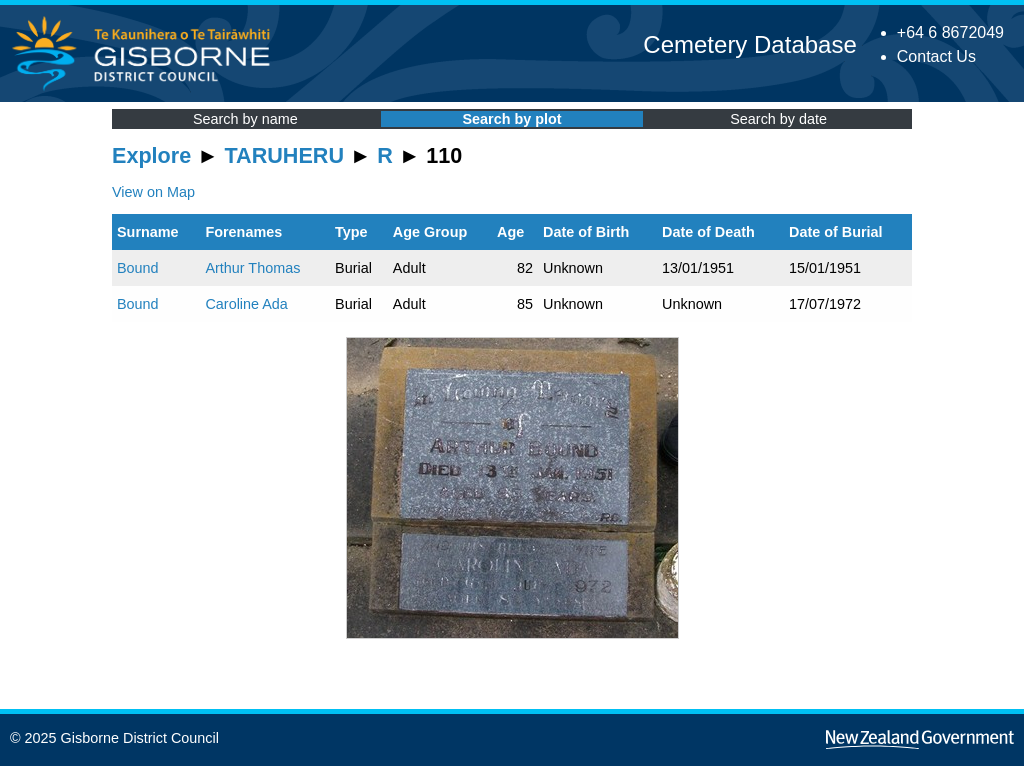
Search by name (245, 119)
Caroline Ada (246, 304)
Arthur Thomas (252, 268)
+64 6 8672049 (950, 32)
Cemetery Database (749, 44)
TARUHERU (284, 155)
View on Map (153, 192)
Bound (138, 268)
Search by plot (511, 119)
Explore (151, 155)
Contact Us (936, 56)
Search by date (778, 119)
